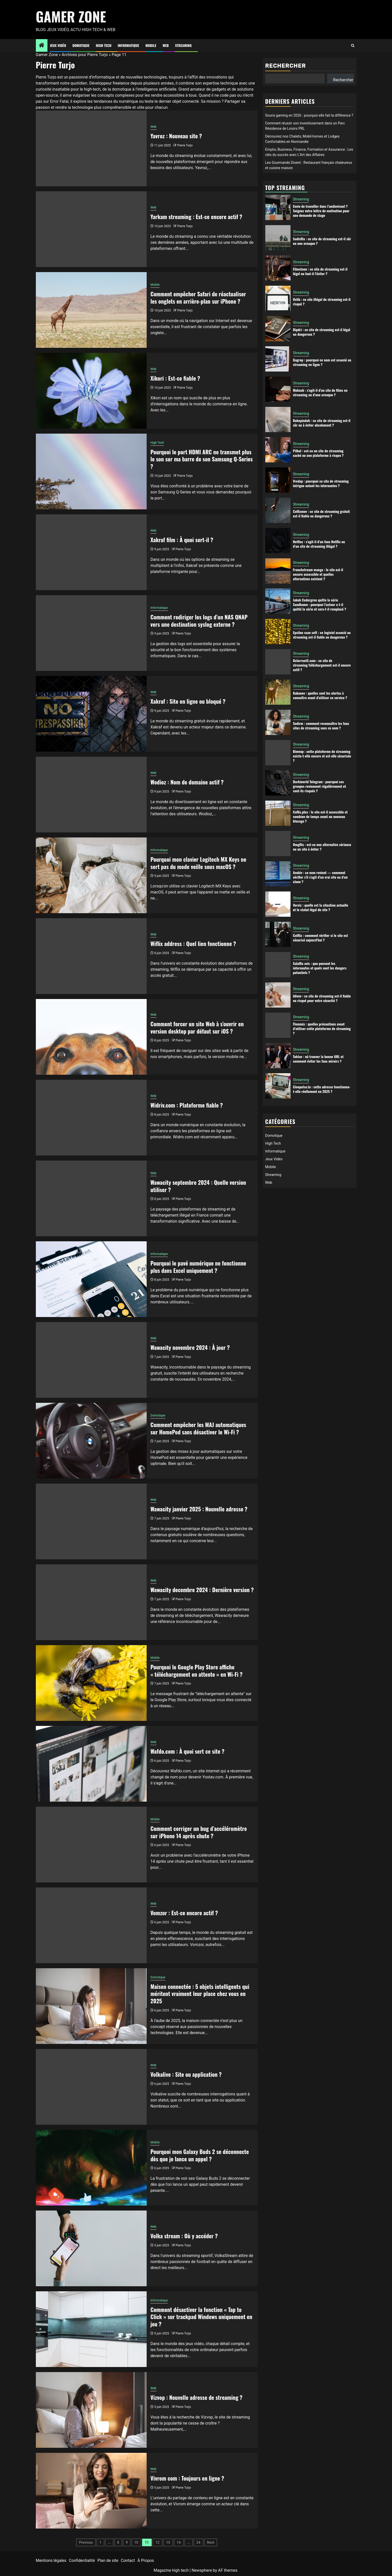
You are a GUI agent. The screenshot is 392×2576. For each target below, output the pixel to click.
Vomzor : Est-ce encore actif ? (184, 1913)
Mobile (150, 45)
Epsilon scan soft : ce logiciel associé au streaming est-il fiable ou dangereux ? (322, 635)
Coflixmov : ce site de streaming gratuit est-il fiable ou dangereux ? (321, 513)
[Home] (41, 45)
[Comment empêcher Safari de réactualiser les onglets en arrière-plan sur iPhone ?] (91, 310)
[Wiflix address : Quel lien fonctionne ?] (91, 956)
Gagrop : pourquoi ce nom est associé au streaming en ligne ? (322, 362)
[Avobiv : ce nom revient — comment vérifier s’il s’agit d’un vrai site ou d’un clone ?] (278, 873)
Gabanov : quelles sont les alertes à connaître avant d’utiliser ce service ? (320, 695)
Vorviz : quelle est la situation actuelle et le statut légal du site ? (320, 907)
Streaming (183, 45)
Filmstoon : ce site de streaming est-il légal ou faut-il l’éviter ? (320, 271)
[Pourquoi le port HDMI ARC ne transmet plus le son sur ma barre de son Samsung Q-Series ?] (91, 471)
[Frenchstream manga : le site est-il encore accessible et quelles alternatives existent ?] (278, 571)
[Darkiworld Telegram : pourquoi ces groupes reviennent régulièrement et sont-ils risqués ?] (278, 783)
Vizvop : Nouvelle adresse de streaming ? (196, 2397)
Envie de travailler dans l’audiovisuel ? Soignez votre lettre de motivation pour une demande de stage (321, 210)
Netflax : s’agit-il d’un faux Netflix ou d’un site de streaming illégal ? (319, 544)
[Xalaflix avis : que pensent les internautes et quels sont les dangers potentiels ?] (278, 964)
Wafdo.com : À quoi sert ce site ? (187, 1751)
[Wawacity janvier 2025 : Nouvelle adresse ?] (91, 1521)
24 (198, 2542)
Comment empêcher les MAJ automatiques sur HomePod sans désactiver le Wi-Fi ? (198, 1428)
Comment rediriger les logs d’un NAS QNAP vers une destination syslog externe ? (199, 620)
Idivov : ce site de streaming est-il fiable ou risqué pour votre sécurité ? (322, 998)
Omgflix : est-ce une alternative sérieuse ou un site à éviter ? (322, 847)
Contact (128, 2560)
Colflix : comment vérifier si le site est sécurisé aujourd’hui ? (320, 937)
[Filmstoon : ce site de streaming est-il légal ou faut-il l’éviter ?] (278, 268)
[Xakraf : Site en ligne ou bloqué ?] (91, 714)
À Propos (145, 2560)
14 (179, 2542)
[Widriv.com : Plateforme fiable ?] (91, 1117)
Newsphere (202, 2570)
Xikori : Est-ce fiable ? (175, 378)
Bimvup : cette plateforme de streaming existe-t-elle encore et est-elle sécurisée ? (322, 756)
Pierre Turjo (185, 145)
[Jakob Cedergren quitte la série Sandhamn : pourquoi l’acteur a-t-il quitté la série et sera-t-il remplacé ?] (278, 601)
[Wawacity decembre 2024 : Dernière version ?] (91, 1602)
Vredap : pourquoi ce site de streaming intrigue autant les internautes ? (321, 483)
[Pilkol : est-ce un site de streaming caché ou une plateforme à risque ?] (278, 449)
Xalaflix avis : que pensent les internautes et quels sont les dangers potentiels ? (320, 968)
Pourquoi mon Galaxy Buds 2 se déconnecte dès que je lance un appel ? (199, 2155)
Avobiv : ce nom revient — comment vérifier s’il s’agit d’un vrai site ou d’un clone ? (320, 877)
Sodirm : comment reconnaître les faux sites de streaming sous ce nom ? (321, 725)
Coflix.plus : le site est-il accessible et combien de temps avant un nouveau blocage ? (320, 816)
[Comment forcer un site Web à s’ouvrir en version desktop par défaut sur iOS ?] (91, 1037)
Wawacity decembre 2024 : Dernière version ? (202, 1590)
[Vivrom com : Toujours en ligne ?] (91, 2491)
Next (210, 2542)
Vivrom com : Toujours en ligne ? (187, 2478)
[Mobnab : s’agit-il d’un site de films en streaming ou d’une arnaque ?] (278, 389)
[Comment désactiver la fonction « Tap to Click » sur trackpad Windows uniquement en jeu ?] (91, 2329)
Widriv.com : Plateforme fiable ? (186, 1105)
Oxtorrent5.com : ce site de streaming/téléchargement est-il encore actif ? (322, 665)
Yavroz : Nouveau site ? (176, 136)
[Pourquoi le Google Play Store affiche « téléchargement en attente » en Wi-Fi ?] (91, 1683)
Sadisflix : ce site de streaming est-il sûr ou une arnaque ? (322, 241)
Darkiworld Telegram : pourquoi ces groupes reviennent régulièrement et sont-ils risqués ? (319, 786)
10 (136, 2542)
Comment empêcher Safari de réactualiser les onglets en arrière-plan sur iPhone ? (198, 297)
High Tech (103, 45)
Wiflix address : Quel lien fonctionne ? (193, 943)
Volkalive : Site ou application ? (186, 2074)
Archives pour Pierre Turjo (85, 54)
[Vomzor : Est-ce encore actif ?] (91, 1925)
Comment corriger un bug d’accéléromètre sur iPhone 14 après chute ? (198, 1832)
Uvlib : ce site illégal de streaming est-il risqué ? (322, 301)
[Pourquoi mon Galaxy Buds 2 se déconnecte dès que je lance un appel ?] (91, 2167)
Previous (86, 2542)
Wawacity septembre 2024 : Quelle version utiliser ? (198, 1186)
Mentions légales (51, 2560)
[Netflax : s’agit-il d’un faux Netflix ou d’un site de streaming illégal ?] (278, 540)
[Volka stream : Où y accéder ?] (91, 2248)
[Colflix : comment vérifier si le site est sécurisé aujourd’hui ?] (278, 934)
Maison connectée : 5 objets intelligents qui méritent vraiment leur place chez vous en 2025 (199, 1993)
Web (166, 45)
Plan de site (107, 2560)
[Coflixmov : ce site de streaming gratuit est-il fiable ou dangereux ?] (278, 510)
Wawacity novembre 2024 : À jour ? (190, 1347)
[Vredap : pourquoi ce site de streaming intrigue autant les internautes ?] (278, 480)
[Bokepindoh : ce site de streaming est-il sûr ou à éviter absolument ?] (278, 419)
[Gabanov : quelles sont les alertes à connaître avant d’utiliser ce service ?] (278, 692)
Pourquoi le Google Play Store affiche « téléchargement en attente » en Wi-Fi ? (196, 1670)
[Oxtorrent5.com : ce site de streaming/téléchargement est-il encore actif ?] (278, 661)
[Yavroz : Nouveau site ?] (91, 148)
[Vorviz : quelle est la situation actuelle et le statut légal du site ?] (278, 904)
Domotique (81, 45)
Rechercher (285, 65)
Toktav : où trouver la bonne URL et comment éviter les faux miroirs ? (318, 1059)
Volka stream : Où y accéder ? (184, 2236)
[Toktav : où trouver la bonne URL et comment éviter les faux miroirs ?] (278, 1055)
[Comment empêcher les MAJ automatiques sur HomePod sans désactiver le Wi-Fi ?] (91, 1441)
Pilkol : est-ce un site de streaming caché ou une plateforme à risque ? (318, 453)
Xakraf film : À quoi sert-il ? (181, 540)
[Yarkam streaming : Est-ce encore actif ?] (91, 229)
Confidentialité (82, 2560)
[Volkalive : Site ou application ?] (91, 2087)
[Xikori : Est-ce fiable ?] (91, 391)
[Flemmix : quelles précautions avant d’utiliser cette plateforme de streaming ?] (278, 1025)
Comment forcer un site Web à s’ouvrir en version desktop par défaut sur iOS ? (197, 1027)
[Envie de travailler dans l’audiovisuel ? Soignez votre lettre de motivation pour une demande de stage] (278, 207)
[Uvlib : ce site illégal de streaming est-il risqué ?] (278, 298)
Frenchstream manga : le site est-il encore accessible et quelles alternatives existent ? (318, 574)
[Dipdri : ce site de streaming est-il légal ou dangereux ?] (278, 328)
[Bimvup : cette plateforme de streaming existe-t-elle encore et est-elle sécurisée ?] (278, 752)
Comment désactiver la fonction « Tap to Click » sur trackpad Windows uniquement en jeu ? (201, 2316)
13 (168, 2542)
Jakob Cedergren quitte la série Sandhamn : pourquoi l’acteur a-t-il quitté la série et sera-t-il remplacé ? (319, 604)
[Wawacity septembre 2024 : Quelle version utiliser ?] (91, 1198)
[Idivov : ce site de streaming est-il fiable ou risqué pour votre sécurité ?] (278, 995)
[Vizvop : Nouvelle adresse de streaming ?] (91, 2410)
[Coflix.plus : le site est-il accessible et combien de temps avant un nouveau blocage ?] (278, 813)
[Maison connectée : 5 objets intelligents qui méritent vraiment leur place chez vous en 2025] (91, 2006)
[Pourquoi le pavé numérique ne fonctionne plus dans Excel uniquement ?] (91, 1279)
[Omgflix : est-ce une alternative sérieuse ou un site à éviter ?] (278, 843)
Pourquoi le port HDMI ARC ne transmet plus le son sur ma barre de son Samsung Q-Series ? (201, 459)
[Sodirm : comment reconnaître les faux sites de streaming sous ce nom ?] (278, 722)
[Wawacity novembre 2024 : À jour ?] (91, 1360)
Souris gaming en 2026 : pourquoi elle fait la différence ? (309, 115)
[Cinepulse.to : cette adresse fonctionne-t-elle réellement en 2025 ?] (278, 1085)
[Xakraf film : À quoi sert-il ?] (91, 552)
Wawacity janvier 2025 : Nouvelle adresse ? (198, 1509)
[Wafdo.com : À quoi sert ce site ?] (91, 1764)
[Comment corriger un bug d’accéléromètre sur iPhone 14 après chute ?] (91, 1844)
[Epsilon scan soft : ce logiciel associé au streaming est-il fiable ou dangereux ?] (278, 631)
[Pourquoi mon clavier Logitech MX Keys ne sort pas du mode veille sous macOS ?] (91, 875)
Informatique (128, 45)
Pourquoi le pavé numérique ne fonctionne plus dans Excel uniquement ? (198, 1266)
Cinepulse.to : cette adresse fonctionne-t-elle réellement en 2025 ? (322, 1089)
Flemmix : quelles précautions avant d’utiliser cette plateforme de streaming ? (322, 1028)
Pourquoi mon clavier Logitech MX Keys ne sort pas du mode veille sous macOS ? (198, 863)
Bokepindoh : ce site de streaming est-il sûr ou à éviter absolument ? (322, 423)
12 (157, 2542)
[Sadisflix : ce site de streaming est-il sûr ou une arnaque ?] (278, 237)
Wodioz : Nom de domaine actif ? (187, 782)
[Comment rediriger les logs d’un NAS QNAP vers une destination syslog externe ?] (91, 633)
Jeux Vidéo (58, 45)
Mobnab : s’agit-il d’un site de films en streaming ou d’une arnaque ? (320, 392)
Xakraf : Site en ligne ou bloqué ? (187, 701)
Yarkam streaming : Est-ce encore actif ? (196, 217)
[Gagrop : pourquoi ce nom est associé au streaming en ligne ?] (278, 359)
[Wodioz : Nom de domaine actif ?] (91, 794)
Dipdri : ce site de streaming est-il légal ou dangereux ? (321, 332)
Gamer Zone (71, 16)
